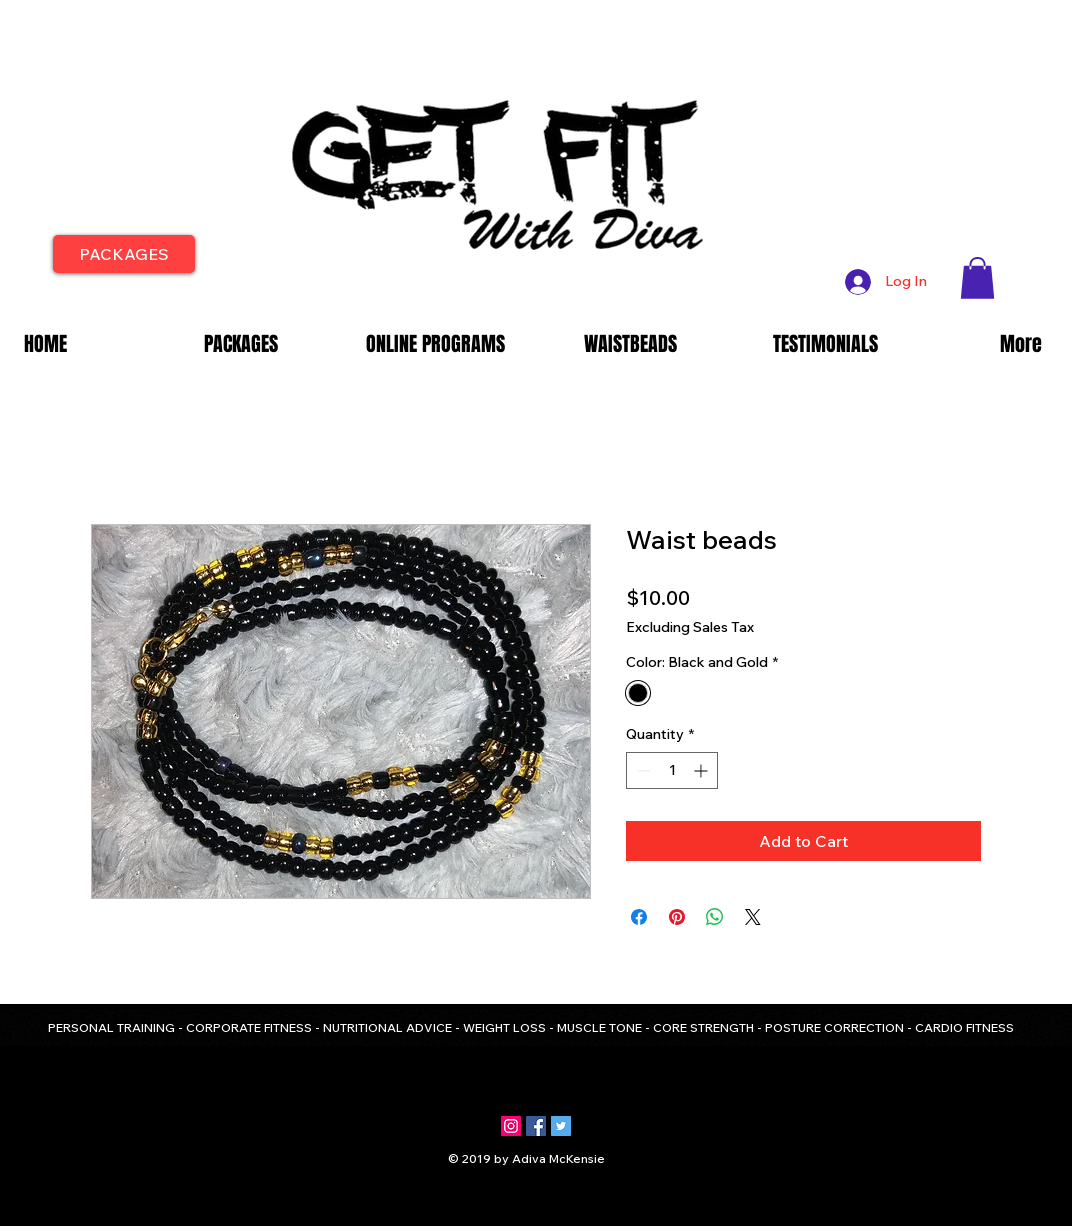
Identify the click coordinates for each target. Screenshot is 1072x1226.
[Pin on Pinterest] (677, 917)
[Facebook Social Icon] (536, 1126)
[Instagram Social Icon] (511, 1126)
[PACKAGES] (124, 254)
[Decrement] (641, 770)
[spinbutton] (672, 770)
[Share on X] (753, 917)
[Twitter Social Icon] (561, 1126)
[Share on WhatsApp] (715, 917)
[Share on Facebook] (639, 917)
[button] (977, 278)
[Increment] (702, 770)
